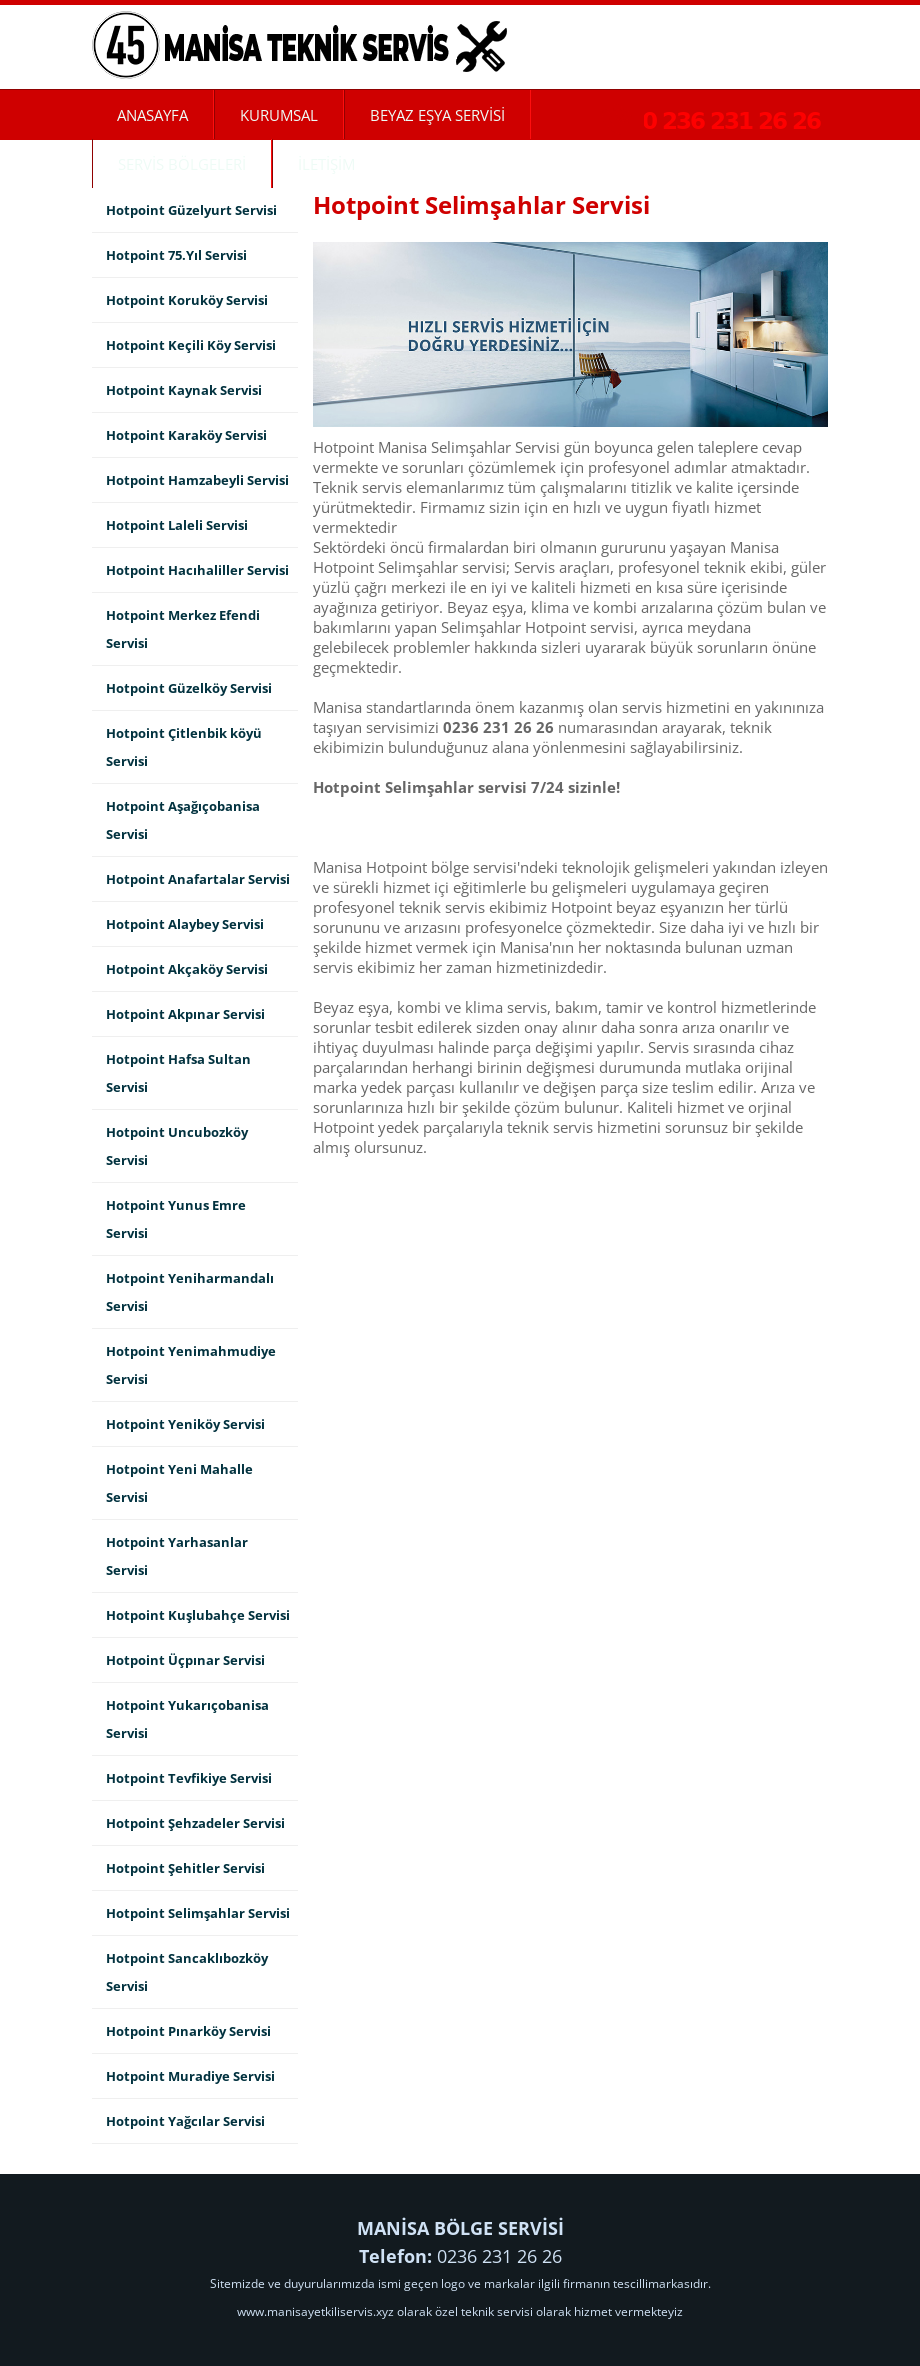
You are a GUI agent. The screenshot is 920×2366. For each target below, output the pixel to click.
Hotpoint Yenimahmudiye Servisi (191, 1365)
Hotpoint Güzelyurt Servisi (191, 210)
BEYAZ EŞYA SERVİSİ (437, 115)
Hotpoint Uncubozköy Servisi (177, 1146)
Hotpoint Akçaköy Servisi (187, 969)
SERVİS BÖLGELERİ (182, 164)
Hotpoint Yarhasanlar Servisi (177, 1556)
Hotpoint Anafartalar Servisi (198, 879)
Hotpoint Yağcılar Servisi (185, 2121)
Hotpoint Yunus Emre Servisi (176, 1219)
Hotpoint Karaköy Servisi (186, 435)
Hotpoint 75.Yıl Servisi (176, 255)
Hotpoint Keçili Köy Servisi (191, 345)
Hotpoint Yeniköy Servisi (185, 1424)
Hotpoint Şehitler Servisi (185, 1868)
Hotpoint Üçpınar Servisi (185, 1660)
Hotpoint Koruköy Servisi (187, 300)
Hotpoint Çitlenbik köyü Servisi (184, 747)
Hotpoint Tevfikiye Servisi (189, 1778)
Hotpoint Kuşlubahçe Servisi (198, 1615)
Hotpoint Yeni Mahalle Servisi (179, 1483)
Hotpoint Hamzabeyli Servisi (197, 480)
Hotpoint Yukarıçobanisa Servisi (187, 1719)
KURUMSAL (279, 115)
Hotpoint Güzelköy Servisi (189, 688)
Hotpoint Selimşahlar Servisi (198, 1913)
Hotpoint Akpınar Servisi (185, 1014)
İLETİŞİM (326, 164)
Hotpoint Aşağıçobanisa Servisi (183, 820)
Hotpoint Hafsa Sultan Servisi (178, 1073)
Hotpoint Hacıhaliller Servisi (197, 570)
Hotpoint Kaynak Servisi (184, 390)
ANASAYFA (152, 115)
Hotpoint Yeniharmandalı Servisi (190, 1292)
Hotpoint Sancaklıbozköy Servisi (187, 1972)
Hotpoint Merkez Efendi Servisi (183, 629)
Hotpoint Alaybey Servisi (185, 924)
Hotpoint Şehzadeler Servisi (195, 1823)
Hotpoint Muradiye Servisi (190, 2076)
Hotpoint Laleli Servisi (177, 525)
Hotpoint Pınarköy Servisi (188, 2031)
